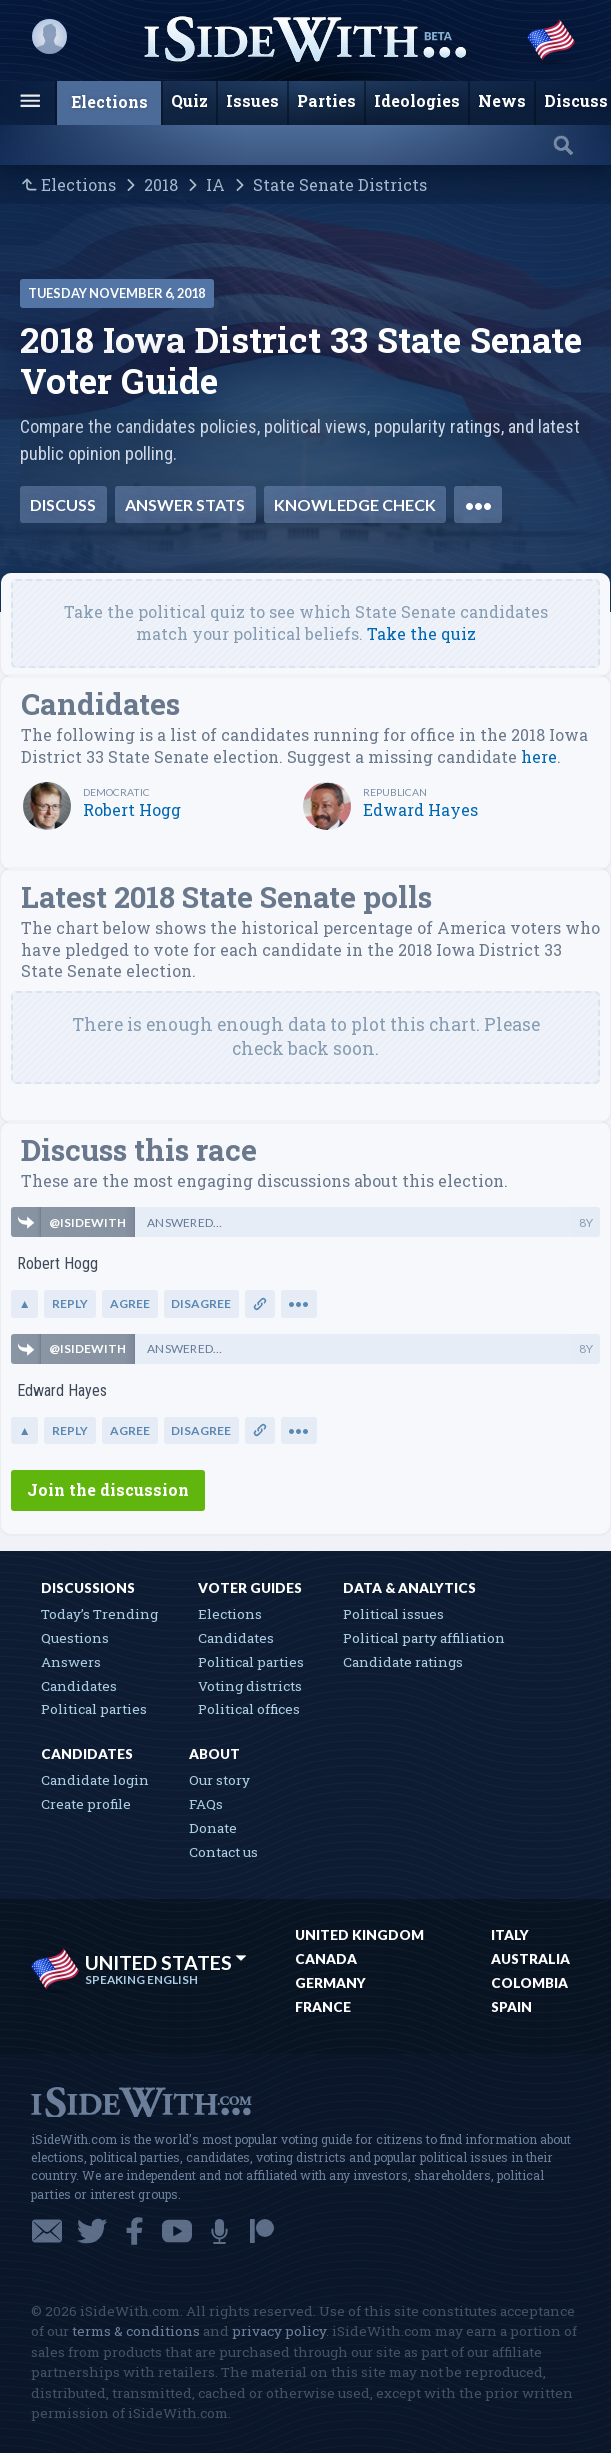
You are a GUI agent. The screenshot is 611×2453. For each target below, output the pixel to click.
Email (47, 2231)
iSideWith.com (141, 2100)
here (539, 756)
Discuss (63, 504)
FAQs (206, 1804)
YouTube (177, 2231)
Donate (213, 1828)
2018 (161, 185)
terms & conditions (136, 2331)
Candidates (79, 1686)
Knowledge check (355, 504)
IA (215, 185)
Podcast (219, 2231)
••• (478, 504)
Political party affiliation (424, 1638)
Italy (510, 1935)
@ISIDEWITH (87, 1222)
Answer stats (185, 504)
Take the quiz (421, 633)
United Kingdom (359, 1935)
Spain (511, 2007)
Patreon (262, 2231)
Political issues (393, 1614)
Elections (78, 185)
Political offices (249, 1709)
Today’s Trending (99, 1614)
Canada (326, 1959)
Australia (530, 1959)
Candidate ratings (403, 1662)
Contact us (223, 1852)
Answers (71, 1662)
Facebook (134, 2231)
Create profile (86, 1804)
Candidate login (95, 1780)
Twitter (92, 2231)
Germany (330, 1983)
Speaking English (141, 1980)
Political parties (94, 1709)
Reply (70, 1303)
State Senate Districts (340, 185)
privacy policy (279, 2331)
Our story (219, 1780)
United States (166, 1962)
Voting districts (250, 1686)
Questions (75, 1638)
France (323, 2007)
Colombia (529, 1983)
